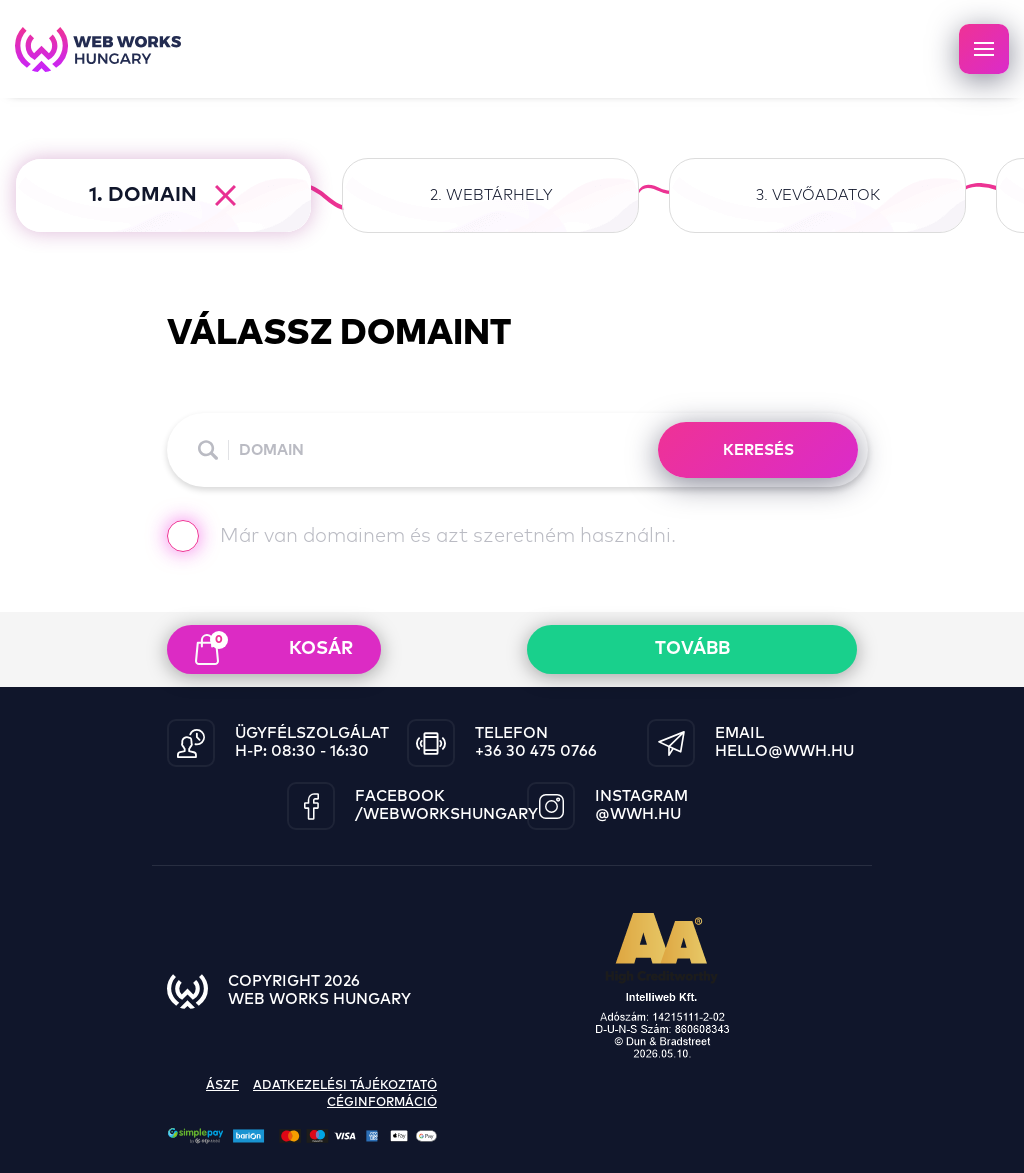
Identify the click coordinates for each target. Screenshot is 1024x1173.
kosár (274, 648)
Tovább (692, 649)
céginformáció (382, 1103)
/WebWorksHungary (446, 814)
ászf (222, 1086)
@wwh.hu (638, 814)
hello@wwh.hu (784, 751)
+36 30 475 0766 (536, 751)
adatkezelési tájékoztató (345, 1086)
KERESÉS (758, 450)
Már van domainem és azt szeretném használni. (421, 538)
